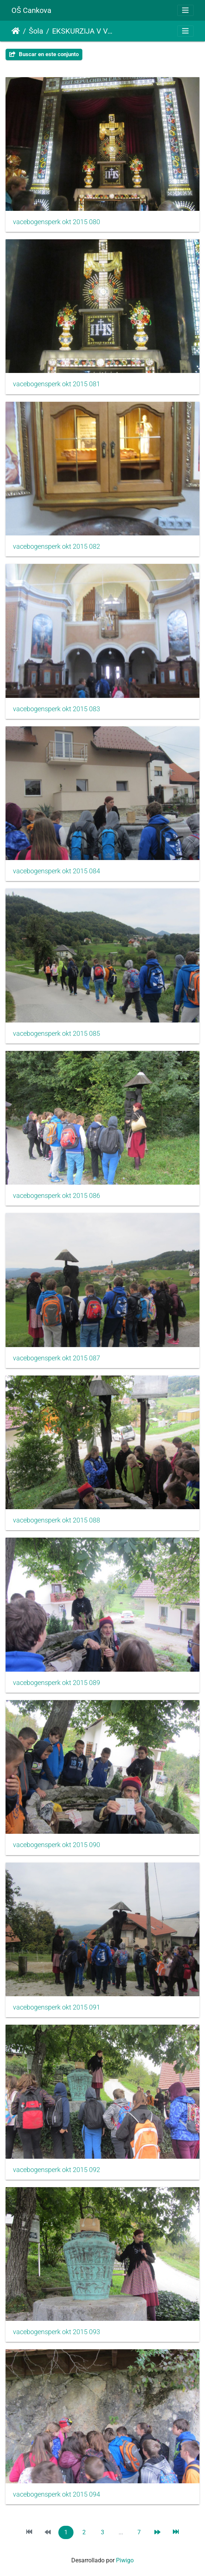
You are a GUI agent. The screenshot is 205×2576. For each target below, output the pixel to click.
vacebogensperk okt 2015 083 (56, 709)
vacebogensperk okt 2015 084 (56, 871)
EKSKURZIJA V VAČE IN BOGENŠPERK (82, 31)
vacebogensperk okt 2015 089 (56, 1682)
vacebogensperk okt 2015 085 (56, 1033)
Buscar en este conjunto (44, 54)
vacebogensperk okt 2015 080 (56, 222)
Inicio (15, 31)
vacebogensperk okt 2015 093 (56, 2332)
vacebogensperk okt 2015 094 (56, 2494)
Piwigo (125, 2560)
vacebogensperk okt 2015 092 (56, 2170)
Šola (36, 31)
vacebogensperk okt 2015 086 (56, 1195)
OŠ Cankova (31, 10)
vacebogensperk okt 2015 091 (56, 2007)
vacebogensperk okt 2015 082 (56, 546)
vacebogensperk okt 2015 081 (56, 384)
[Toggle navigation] (185, 10)
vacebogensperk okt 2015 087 (56, 1358)
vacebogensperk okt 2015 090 (56, 1845)
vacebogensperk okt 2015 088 (56, 1520)
